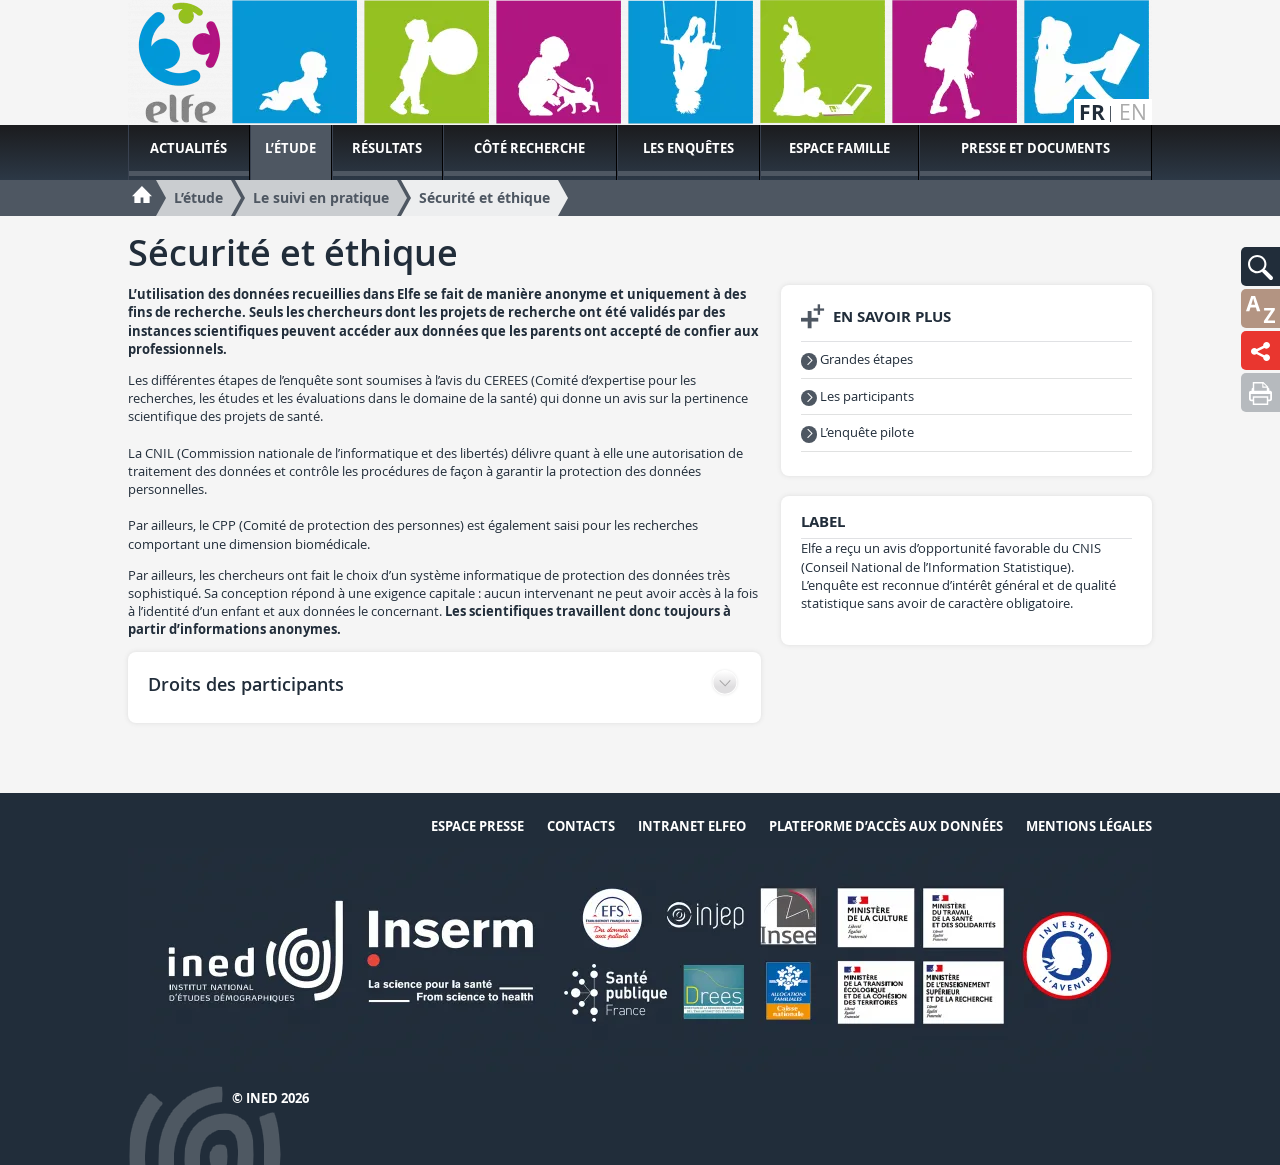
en (1133, 112)
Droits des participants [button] (246, 684)
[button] (1260, 266)
